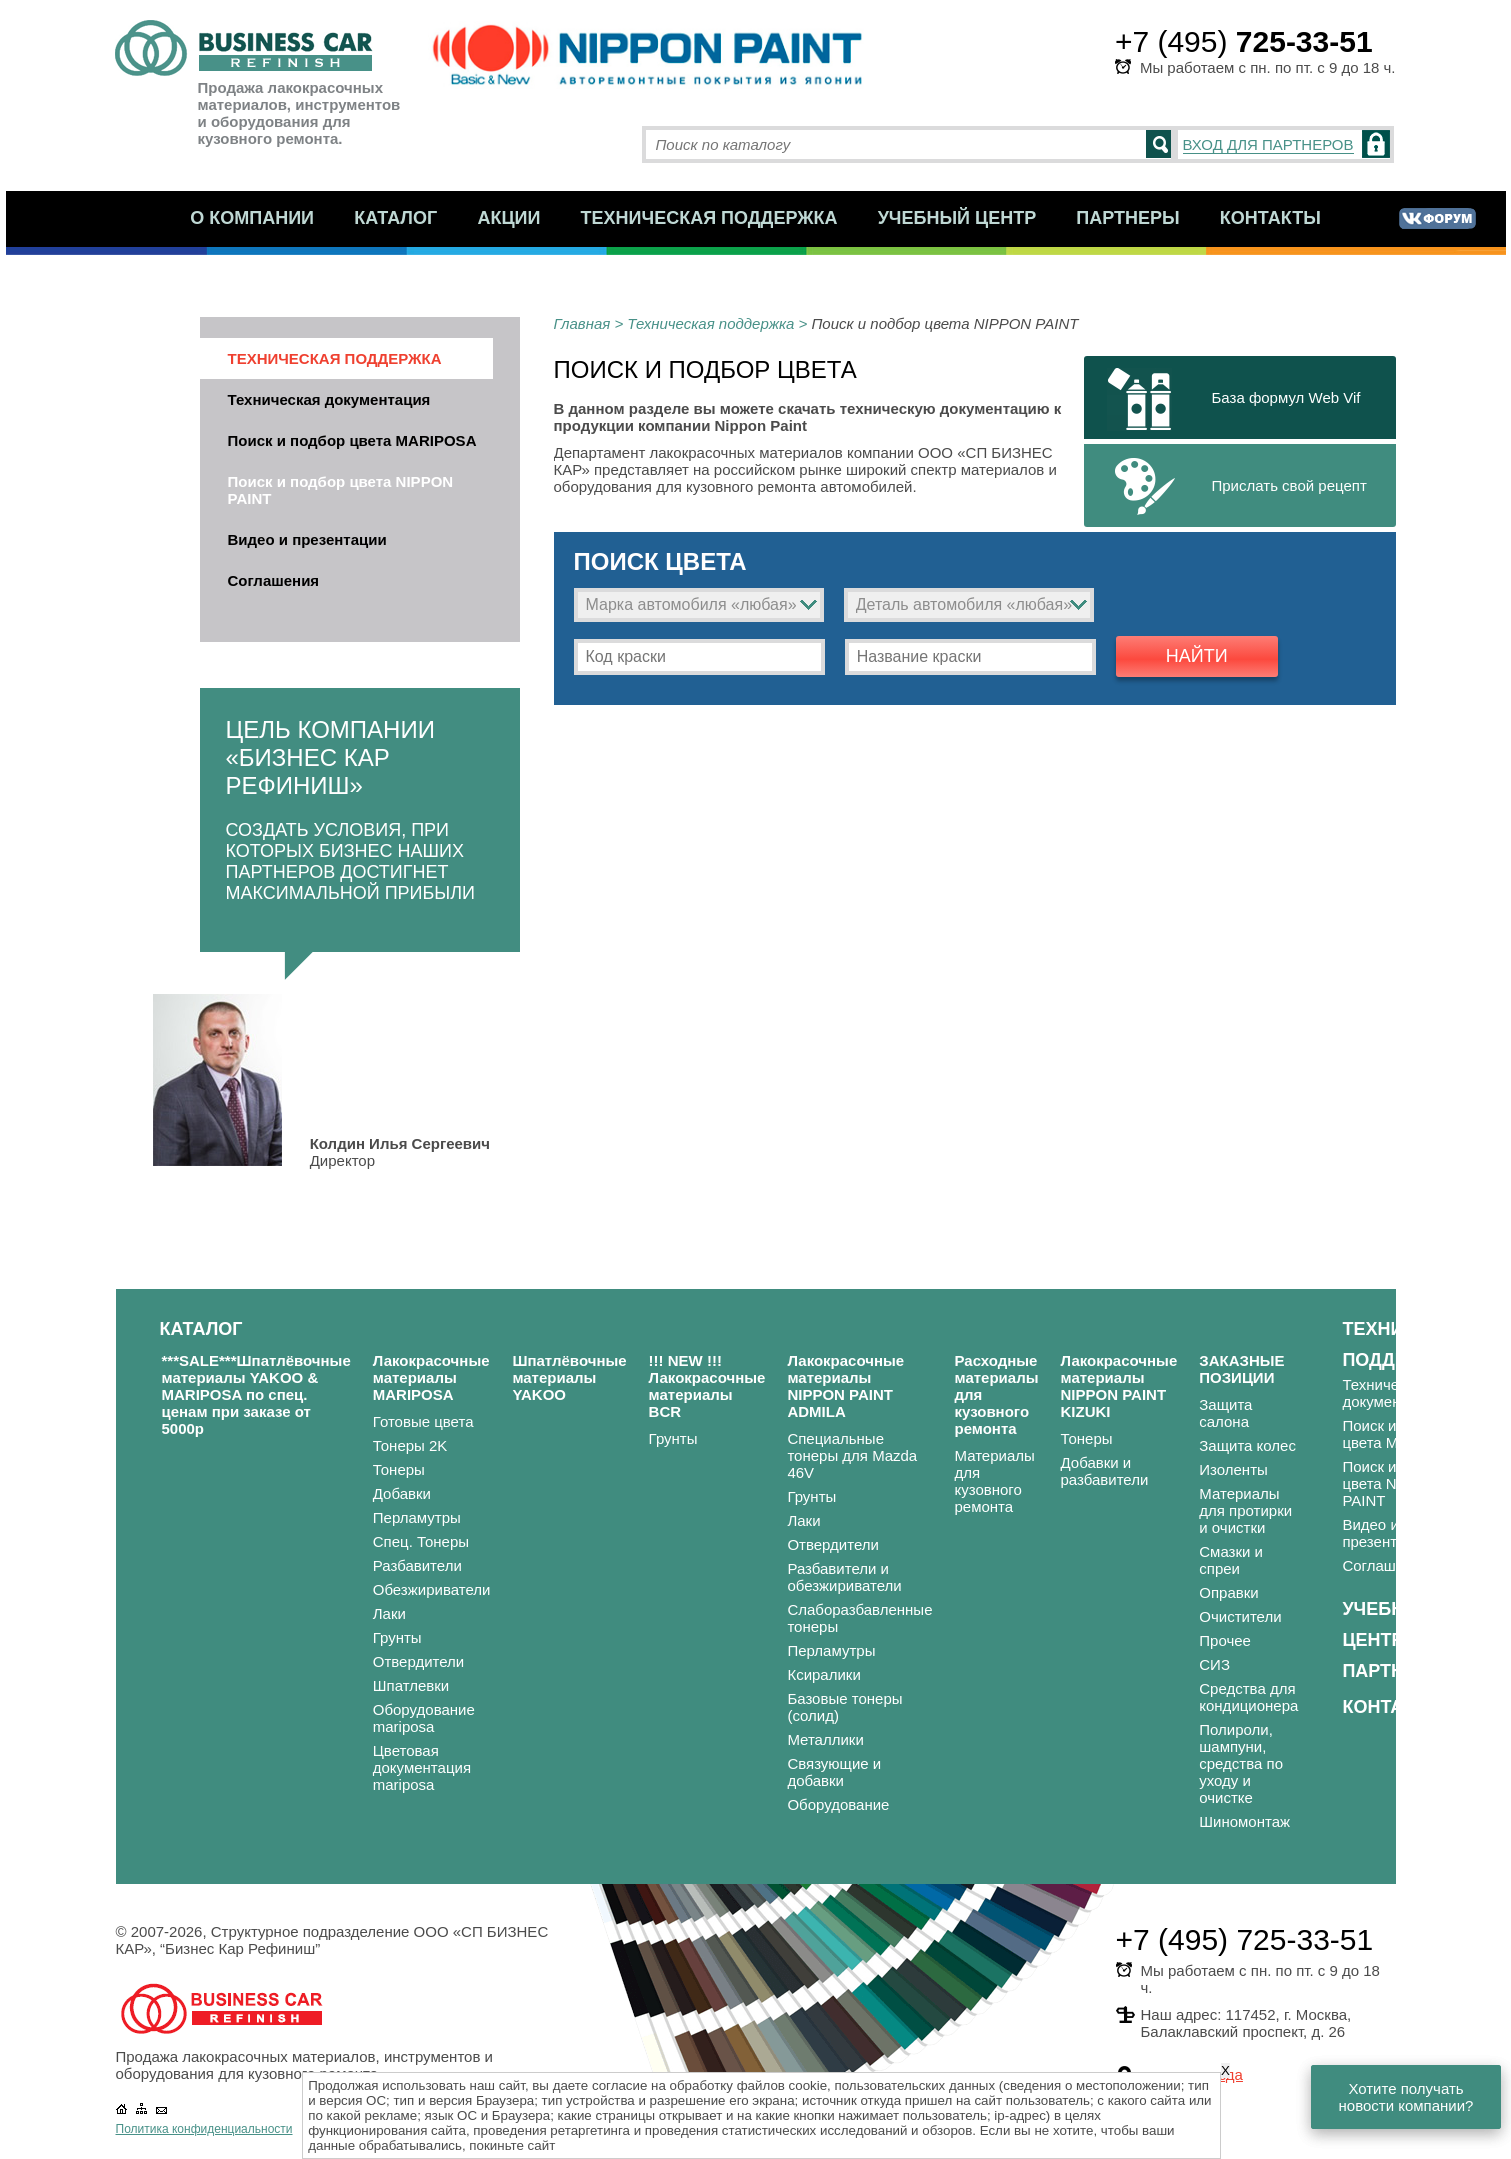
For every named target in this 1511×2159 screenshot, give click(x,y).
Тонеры (399, 1469)
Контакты (1270, 218)
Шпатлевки (411, 1685)
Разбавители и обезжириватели (844, 1577)
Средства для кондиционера (1248, 1697)
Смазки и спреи (1231, 1560)
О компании (252, 218)
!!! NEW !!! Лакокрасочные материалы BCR (707, 1386)
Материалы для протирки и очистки (1245, 1510)
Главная (582, 323)
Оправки (1228, 1592)
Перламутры (417, 1517)
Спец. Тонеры (421, 1541)
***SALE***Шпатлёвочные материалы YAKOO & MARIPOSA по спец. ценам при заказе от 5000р (256, 1394)
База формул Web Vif (1286, 397)
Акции (508, 218)
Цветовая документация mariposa (422, 1767)
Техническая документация (329, 399)
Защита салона (1225, 1413)
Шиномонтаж (1244, 1821)
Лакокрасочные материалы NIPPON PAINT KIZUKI (1118, 1386)
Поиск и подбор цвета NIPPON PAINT (341, 490)
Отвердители (419, 1661)
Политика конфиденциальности (204, 2129)
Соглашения (274, 580)
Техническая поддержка (709, 218)
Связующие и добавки (834, 1772)
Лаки (389, 1613)
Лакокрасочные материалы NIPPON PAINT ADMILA (845, 1386)
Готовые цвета (423, 1421)
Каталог (395, 218)
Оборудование (838, 1804)
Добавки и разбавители (1104, 1471)
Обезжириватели (432, 1589)
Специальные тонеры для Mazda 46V (852, 1455)
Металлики (825, 1739)
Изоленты (1233, 1469)
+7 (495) (1244, 41)
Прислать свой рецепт (1289, 485)
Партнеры (1127, 218)
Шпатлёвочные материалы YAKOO (569, 1377)
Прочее (1225, 1640)
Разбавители (417, 1565)
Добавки (402, 1493)
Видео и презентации (307, 539)
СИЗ (1214, 1664)
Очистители (1240, 1616)
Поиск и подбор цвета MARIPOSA (352, 440)
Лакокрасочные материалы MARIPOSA (431, 1377)
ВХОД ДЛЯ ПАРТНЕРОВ (1268, 144)
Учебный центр (957, 218)
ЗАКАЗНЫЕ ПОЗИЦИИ (1241, 1369)
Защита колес (1247, 1445)
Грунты (397, 1637)
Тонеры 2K (410, 1445)
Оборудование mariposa (424, 1718)
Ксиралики (823, 1674)
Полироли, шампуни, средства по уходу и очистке (1241, 1763)
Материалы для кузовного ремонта (994, 1481)
